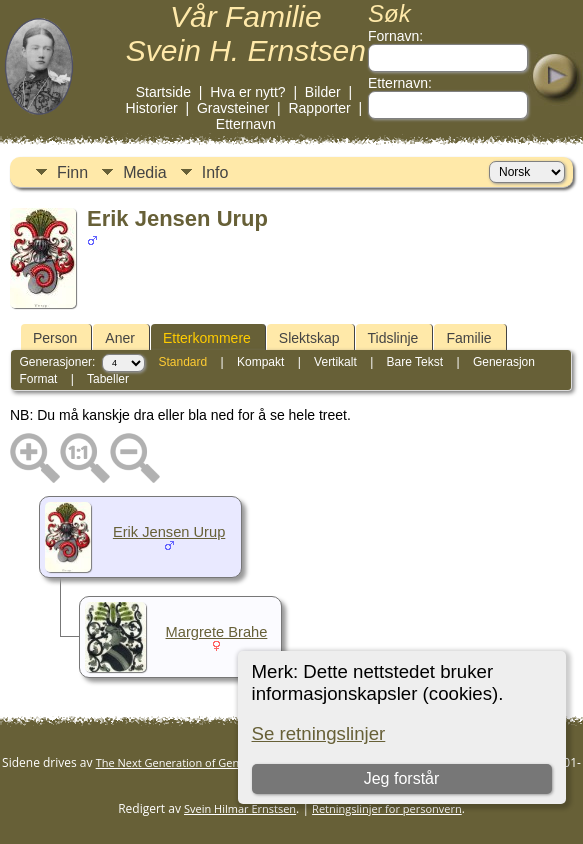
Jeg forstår (402, 778)
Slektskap (309, 338)
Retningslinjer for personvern (387, 808)
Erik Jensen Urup (169, 532)
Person (55, 338)
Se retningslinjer (319, 733)
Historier (152, 108)
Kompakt (260, 362)
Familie (468, 338)
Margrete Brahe (217, 632)
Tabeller (108, 379)
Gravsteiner (233, 108)
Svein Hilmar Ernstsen (240, 808)
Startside (163, 92)
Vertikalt (335, 362)
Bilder (323, 92)
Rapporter (319, 108)
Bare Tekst (415, 362)
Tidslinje (393, 338)
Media (145, 172)
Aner (120, 338)
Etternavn (246, 124)
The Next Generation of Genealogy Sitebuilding (216, 762)
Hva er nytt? (247, 92)
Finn (72, 172)
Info (215, 172)
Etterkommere (207, 338)
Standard (182, 362)
